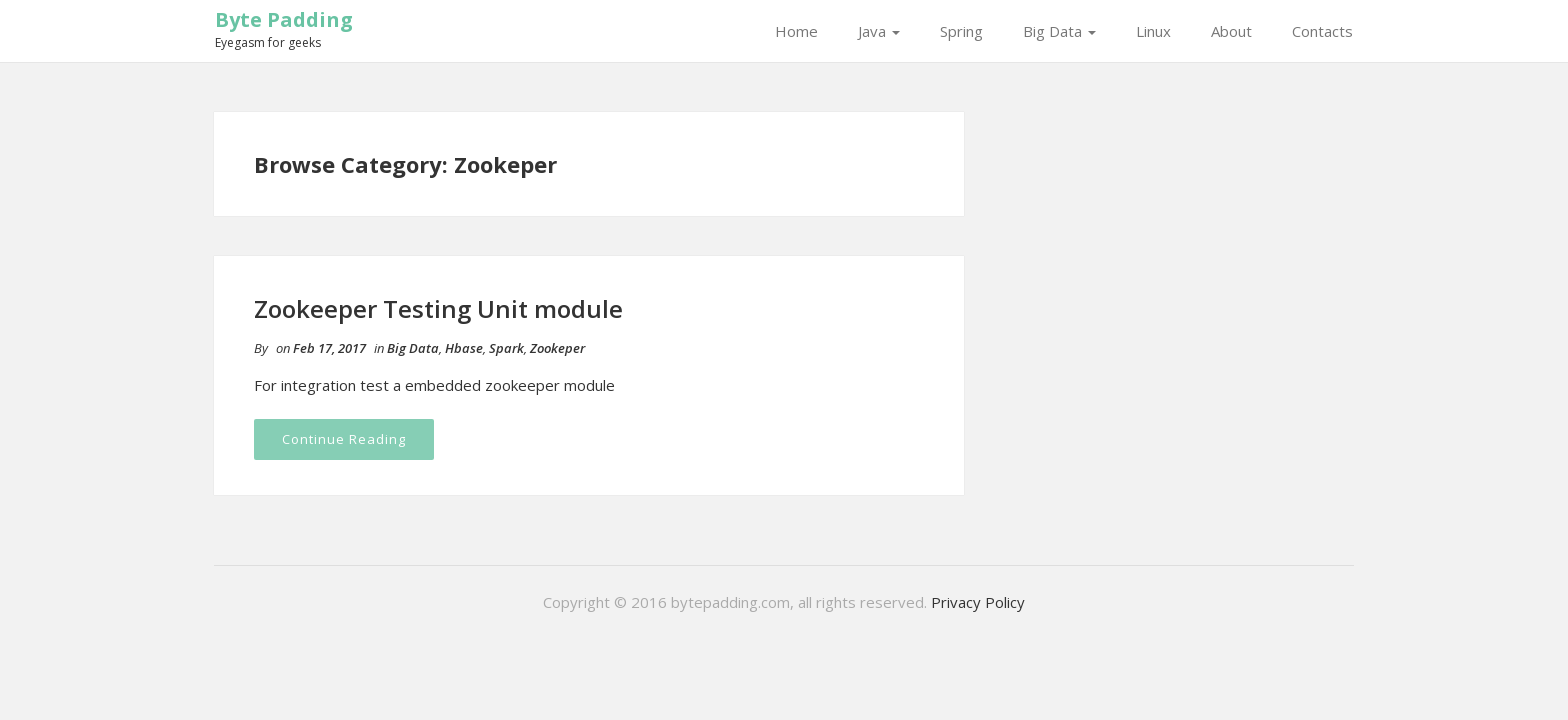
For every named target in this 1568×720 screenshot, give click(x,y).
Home (796, 31)
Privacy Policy (978, 602)
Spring (961, 31)
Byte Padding (284, 19)
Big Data (1059, 31)
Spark (506, 348)
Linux (1153, 31)
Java (879, 31)
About (1231, 31)
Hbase (464, 348)
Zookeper (557, 348)
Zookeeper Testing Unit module (438, 308)
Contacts (1322, 31)
